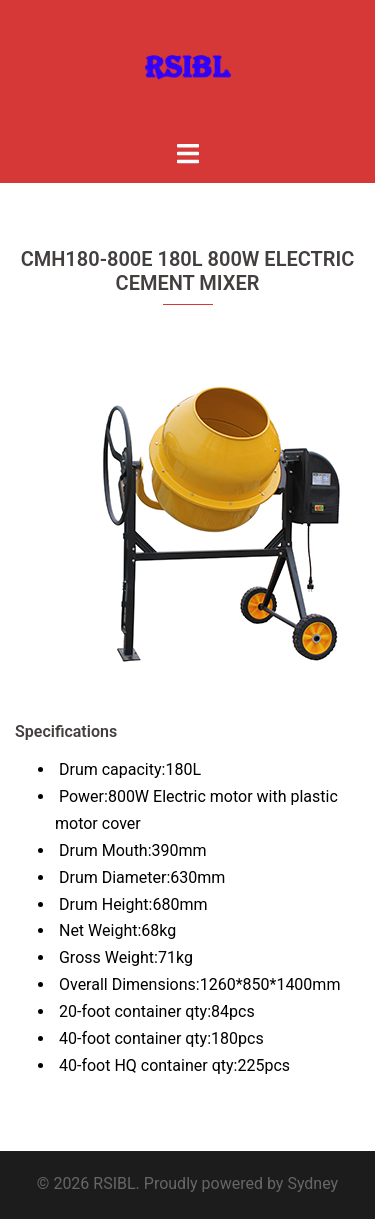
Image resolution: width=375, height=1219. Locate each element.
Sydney (312, 1183)
